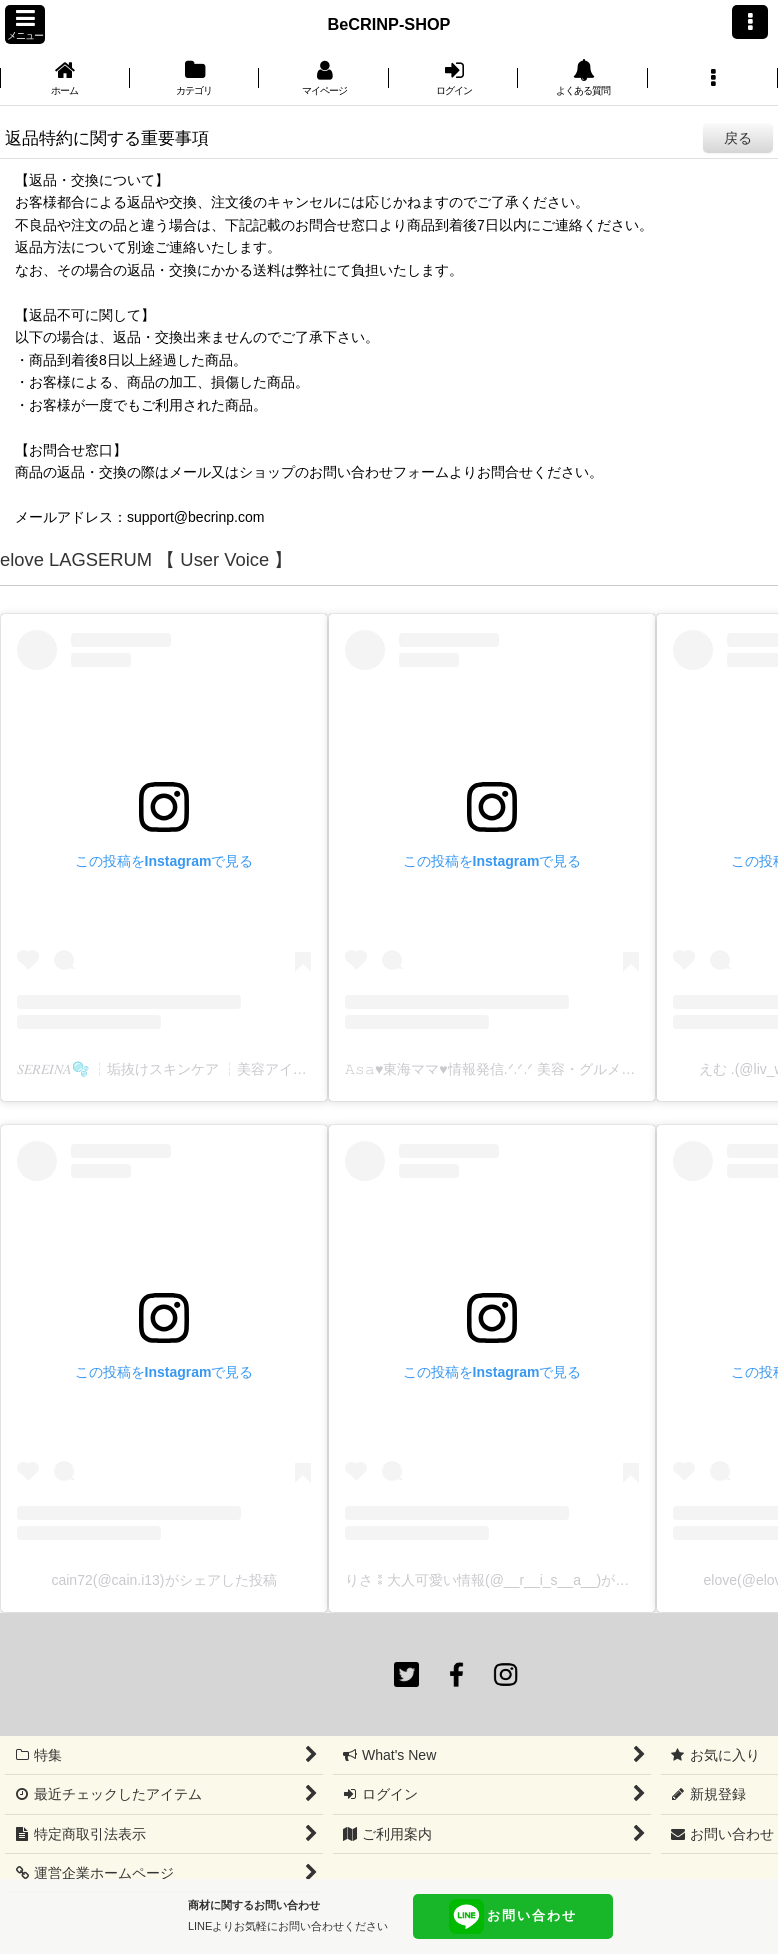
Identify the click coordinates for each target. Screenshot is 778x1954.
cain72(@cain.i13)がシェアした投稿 (163, 1580)
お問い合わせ (513, 1916)
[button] (25, 24)
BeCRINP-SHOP (389, 24)
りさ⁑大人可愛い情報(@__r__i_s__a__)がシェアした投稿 (529, 1580)
